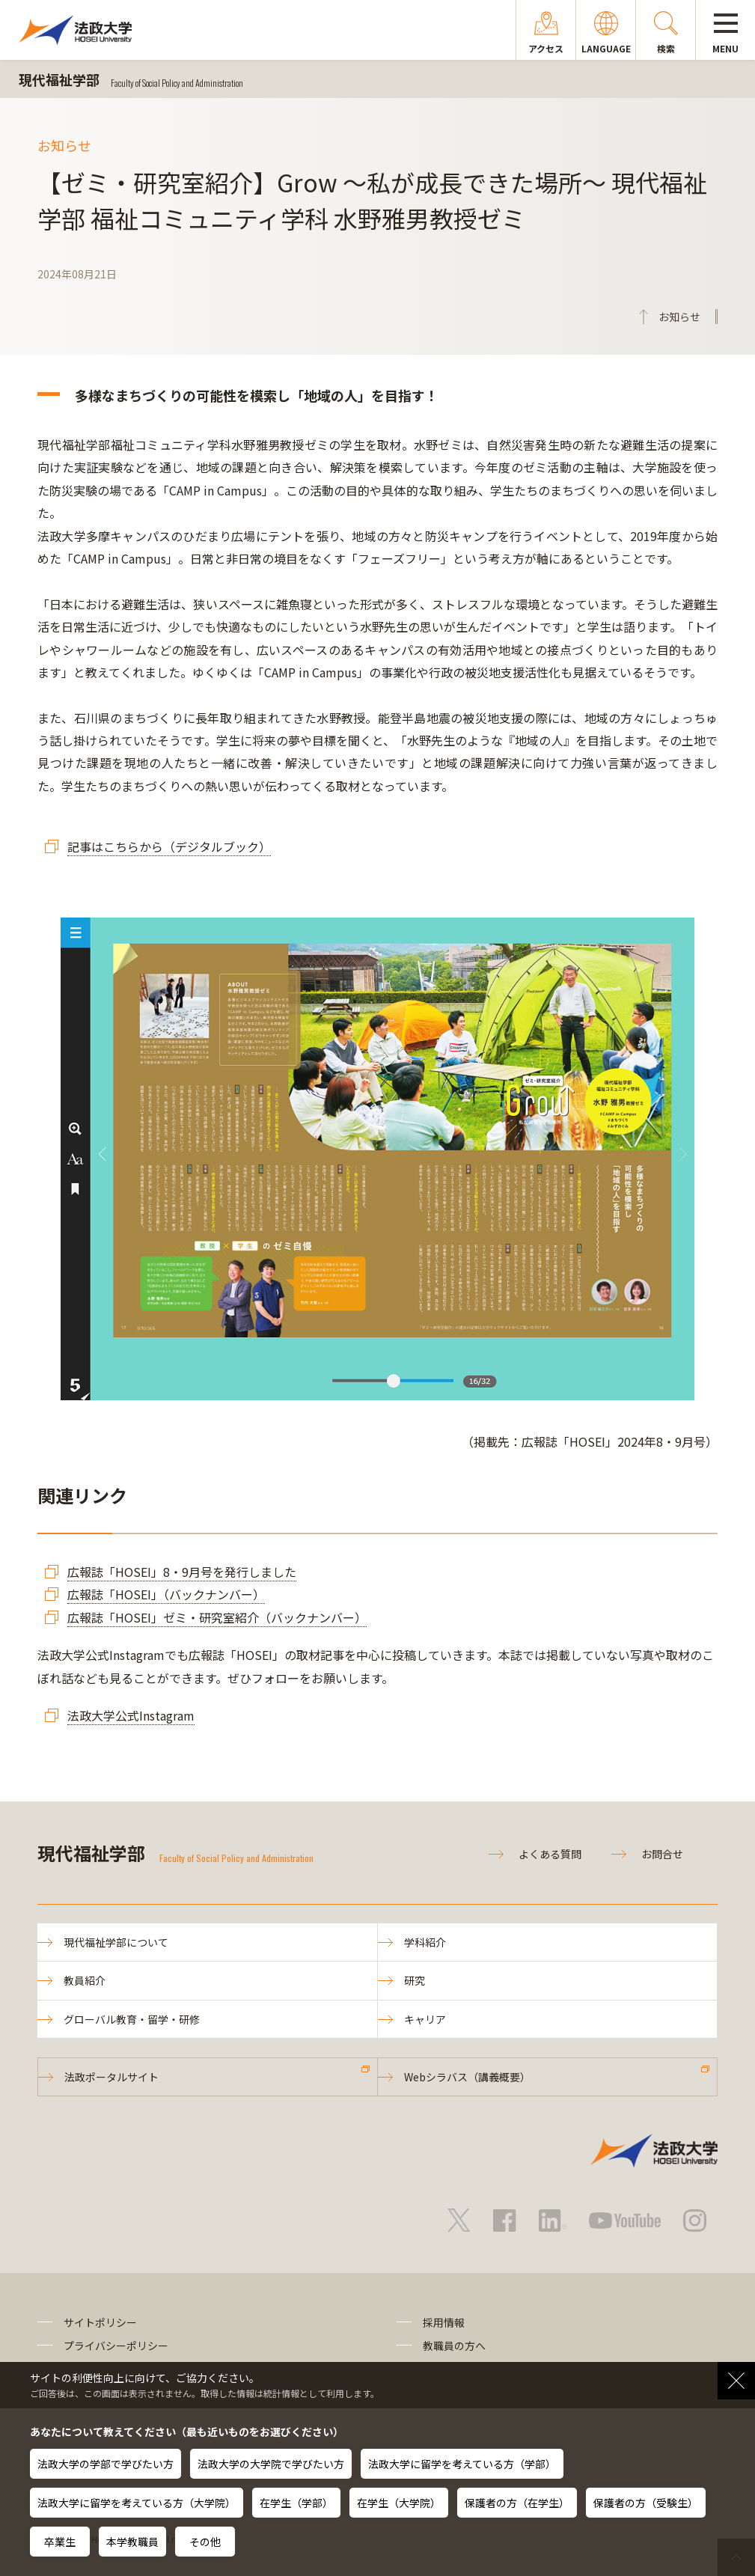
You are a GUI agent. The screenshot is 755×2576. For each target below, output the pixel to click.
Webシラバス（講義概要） (467, 2076)
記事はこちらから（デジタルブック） (169, 846)
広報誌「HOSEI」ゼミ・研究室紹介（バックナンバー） (217, 1617)
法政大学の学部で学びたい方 (105, 2463)
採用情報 (444, 2322)
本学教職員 (132, 2541)
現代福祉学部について (116, 1942)
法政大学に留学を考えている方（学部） (462, 2463)
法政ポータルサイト (111, 2076)
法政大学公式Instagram (131, 1715)
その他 (205, 2541)
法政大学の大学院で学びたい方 (271, 2463)
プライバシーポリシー (116, 2345)
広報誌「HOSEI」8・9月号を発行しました (181, 1572)
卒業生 (60, 2541)
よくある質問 (550, 1853)
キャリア (425, 2019)
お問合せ (662, 1853)
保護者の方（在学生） (517, 2502)
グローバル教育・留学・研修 (132, 2019)
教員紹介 (85, 1980)
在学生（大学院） (399, 2502)
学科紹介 (425, 1942)
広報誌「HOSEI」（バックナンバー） (166, 1594)
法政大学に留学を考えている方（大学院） (136, 2502)
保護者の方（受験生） (645, 2502)
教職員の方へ (454, 2345)
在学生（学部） (296, 2502)
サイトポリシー (100, 2322)
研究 (414, 1980)
